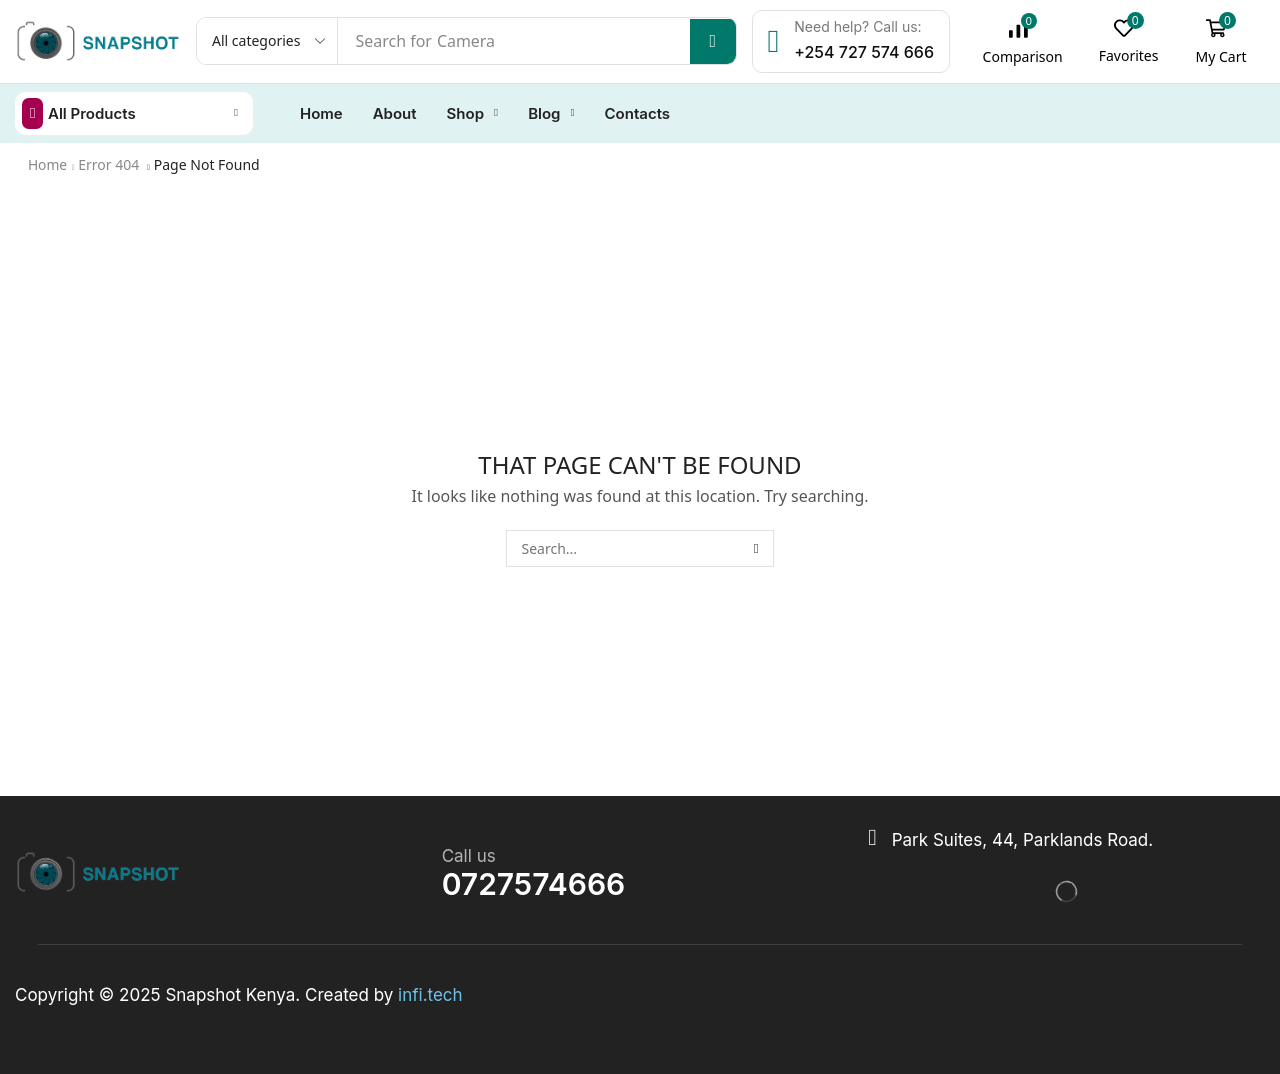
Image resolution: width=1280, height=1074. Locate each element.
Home (48, 163)
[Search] (716, 41)
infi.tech (430, 994)
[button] (1027, 42)
